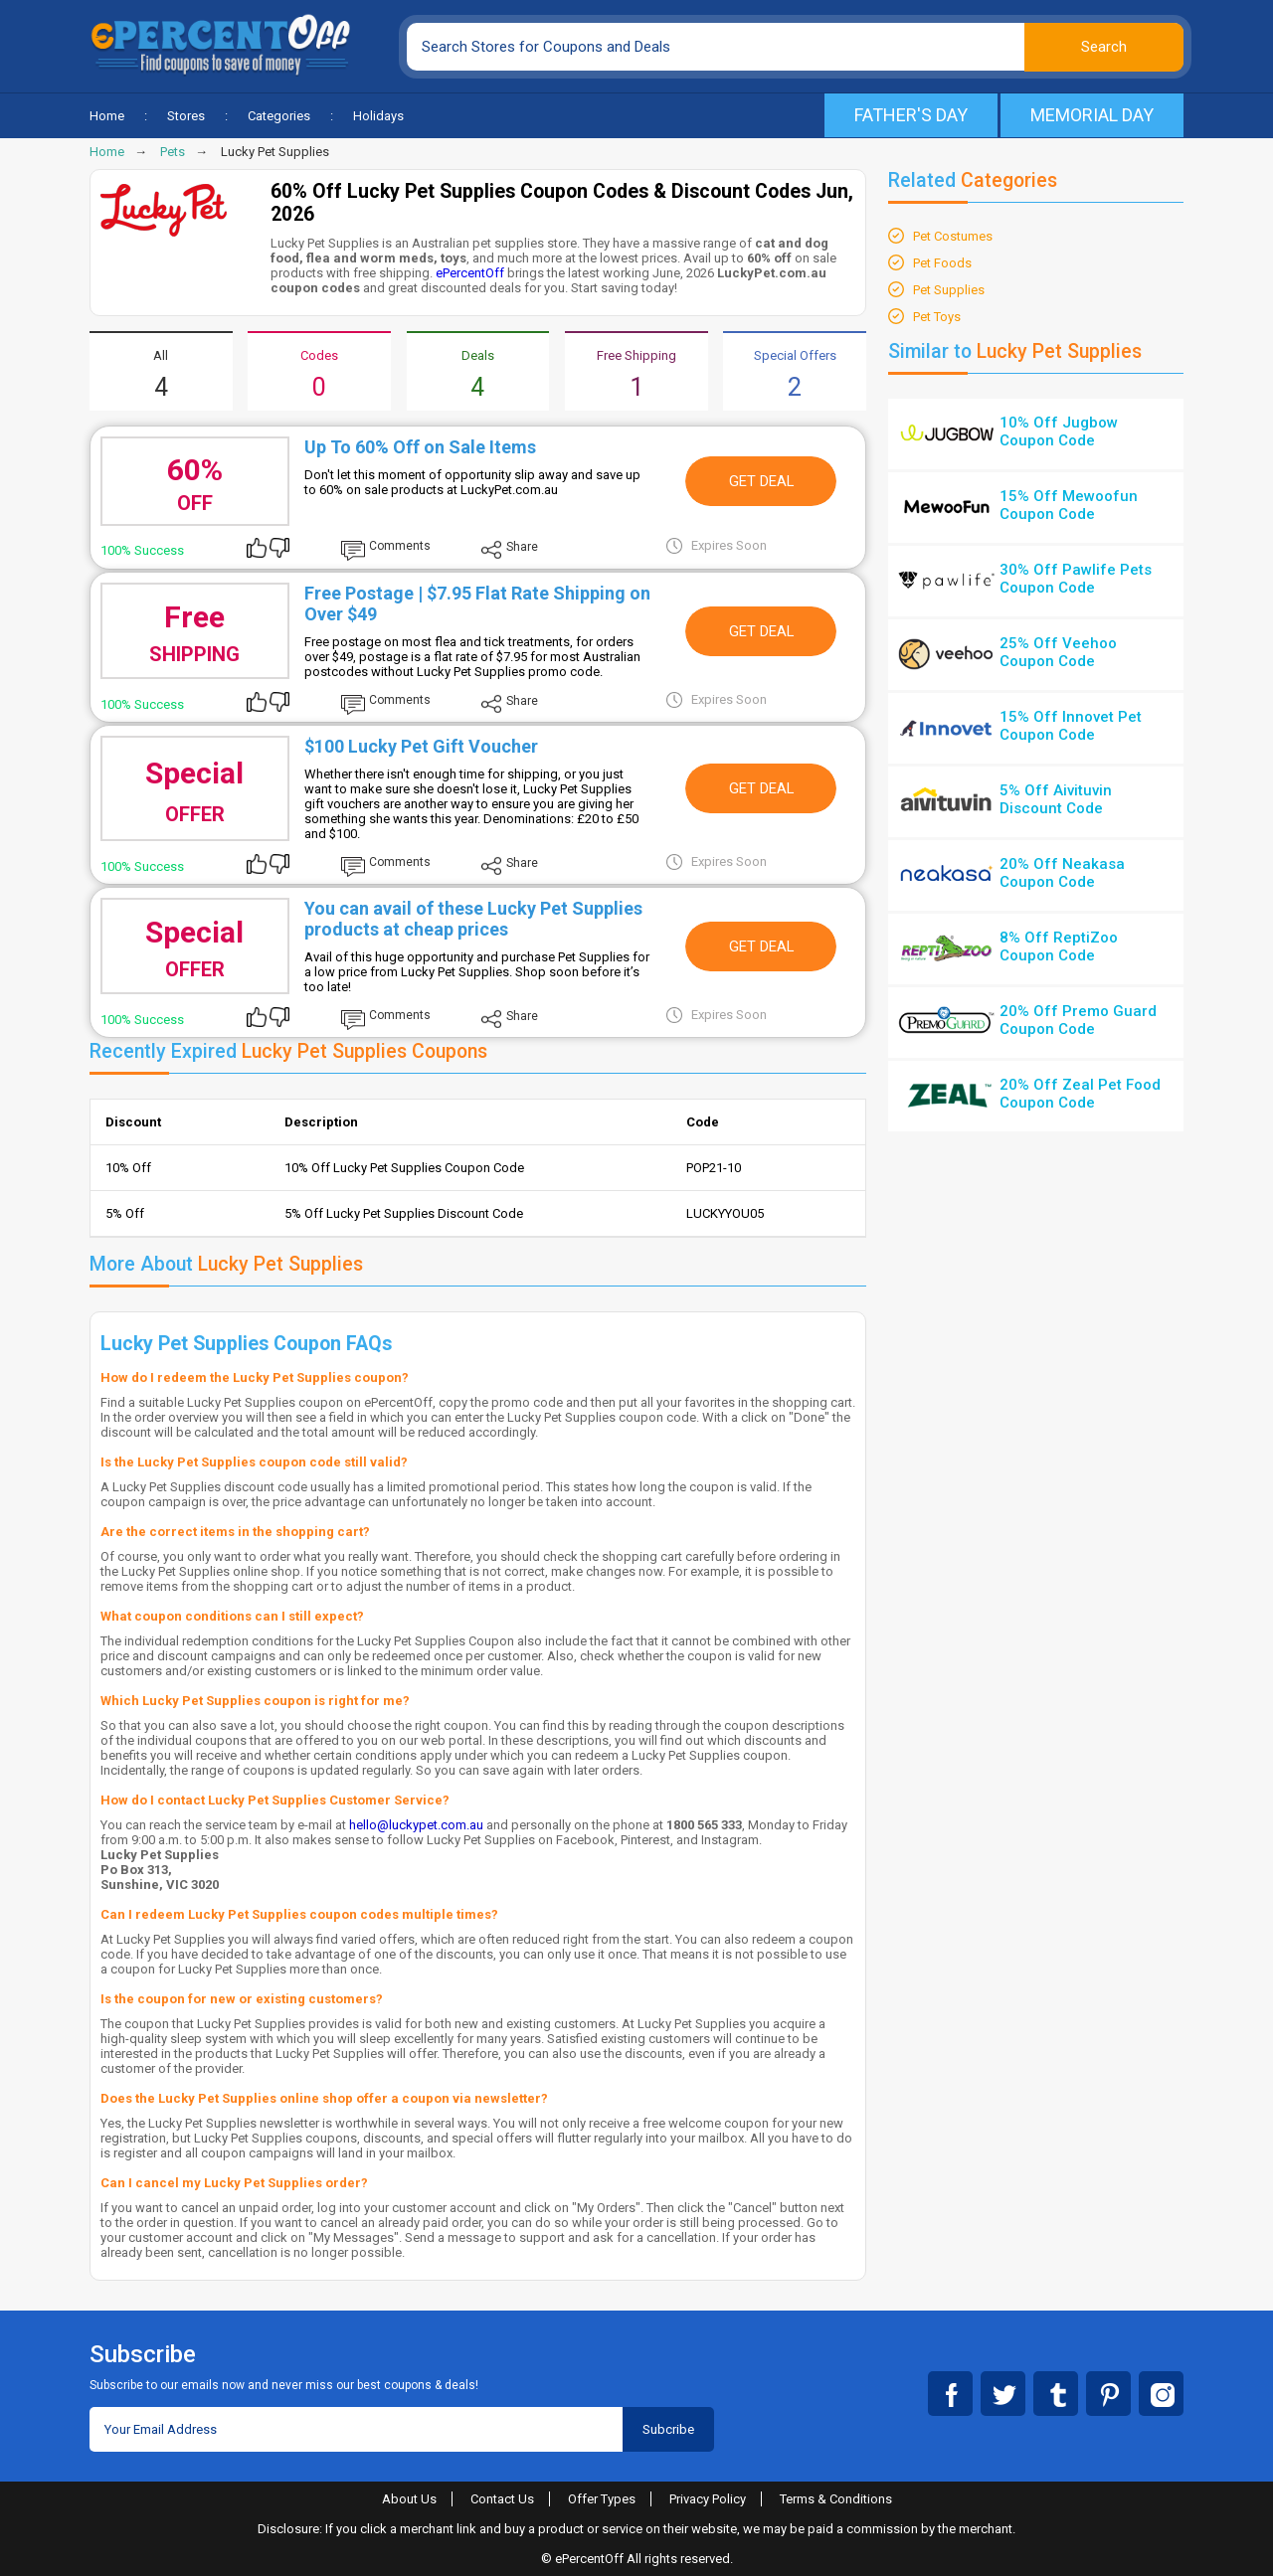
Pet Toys (937, 316)
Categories (279, 115)
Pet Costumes (953, 236)
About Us (409, 2498)
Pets (172, 151)
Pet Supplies (949, 289)
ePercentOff (470, 272)
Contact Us (502, 2498)
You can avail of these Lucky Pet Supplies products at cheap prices (473, 919)
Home (107, 115)
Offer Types (602, 2498)
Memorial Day (1092, 114)
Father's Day (911, 114)
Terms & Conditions (836, 2498)
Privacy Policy (707, 2498)
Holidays (378, 115)
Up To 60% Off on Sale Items (420, 446)
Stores (186, 115)
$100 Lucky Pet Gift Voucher (421, 746)
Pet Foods (942, 263)
